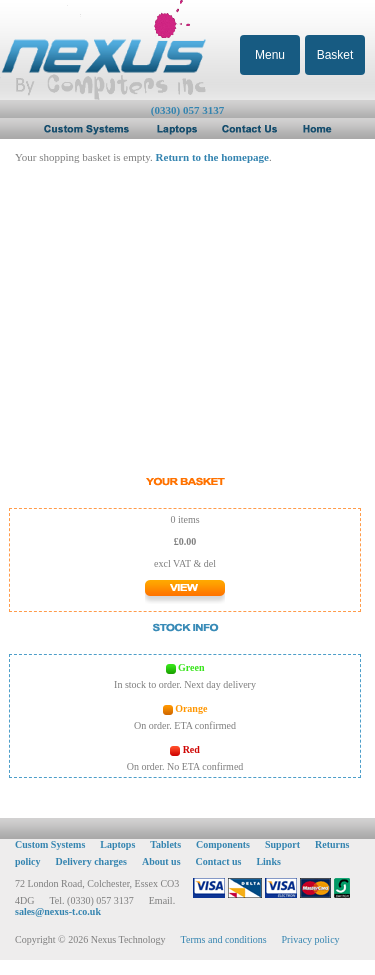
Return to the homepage (212, 157)
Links (268, 861)
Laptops (117, 844)
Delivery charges (91, 861)
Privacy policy (311, 939)
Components (223, 844)
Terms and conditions (224, 939)
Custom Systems (50, 844)
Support (282, 844)
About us (161, 861)
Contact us (219, 861)
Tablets (165, 844)
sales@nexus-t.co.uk (58, 911)
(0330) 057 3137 (187, 110)
